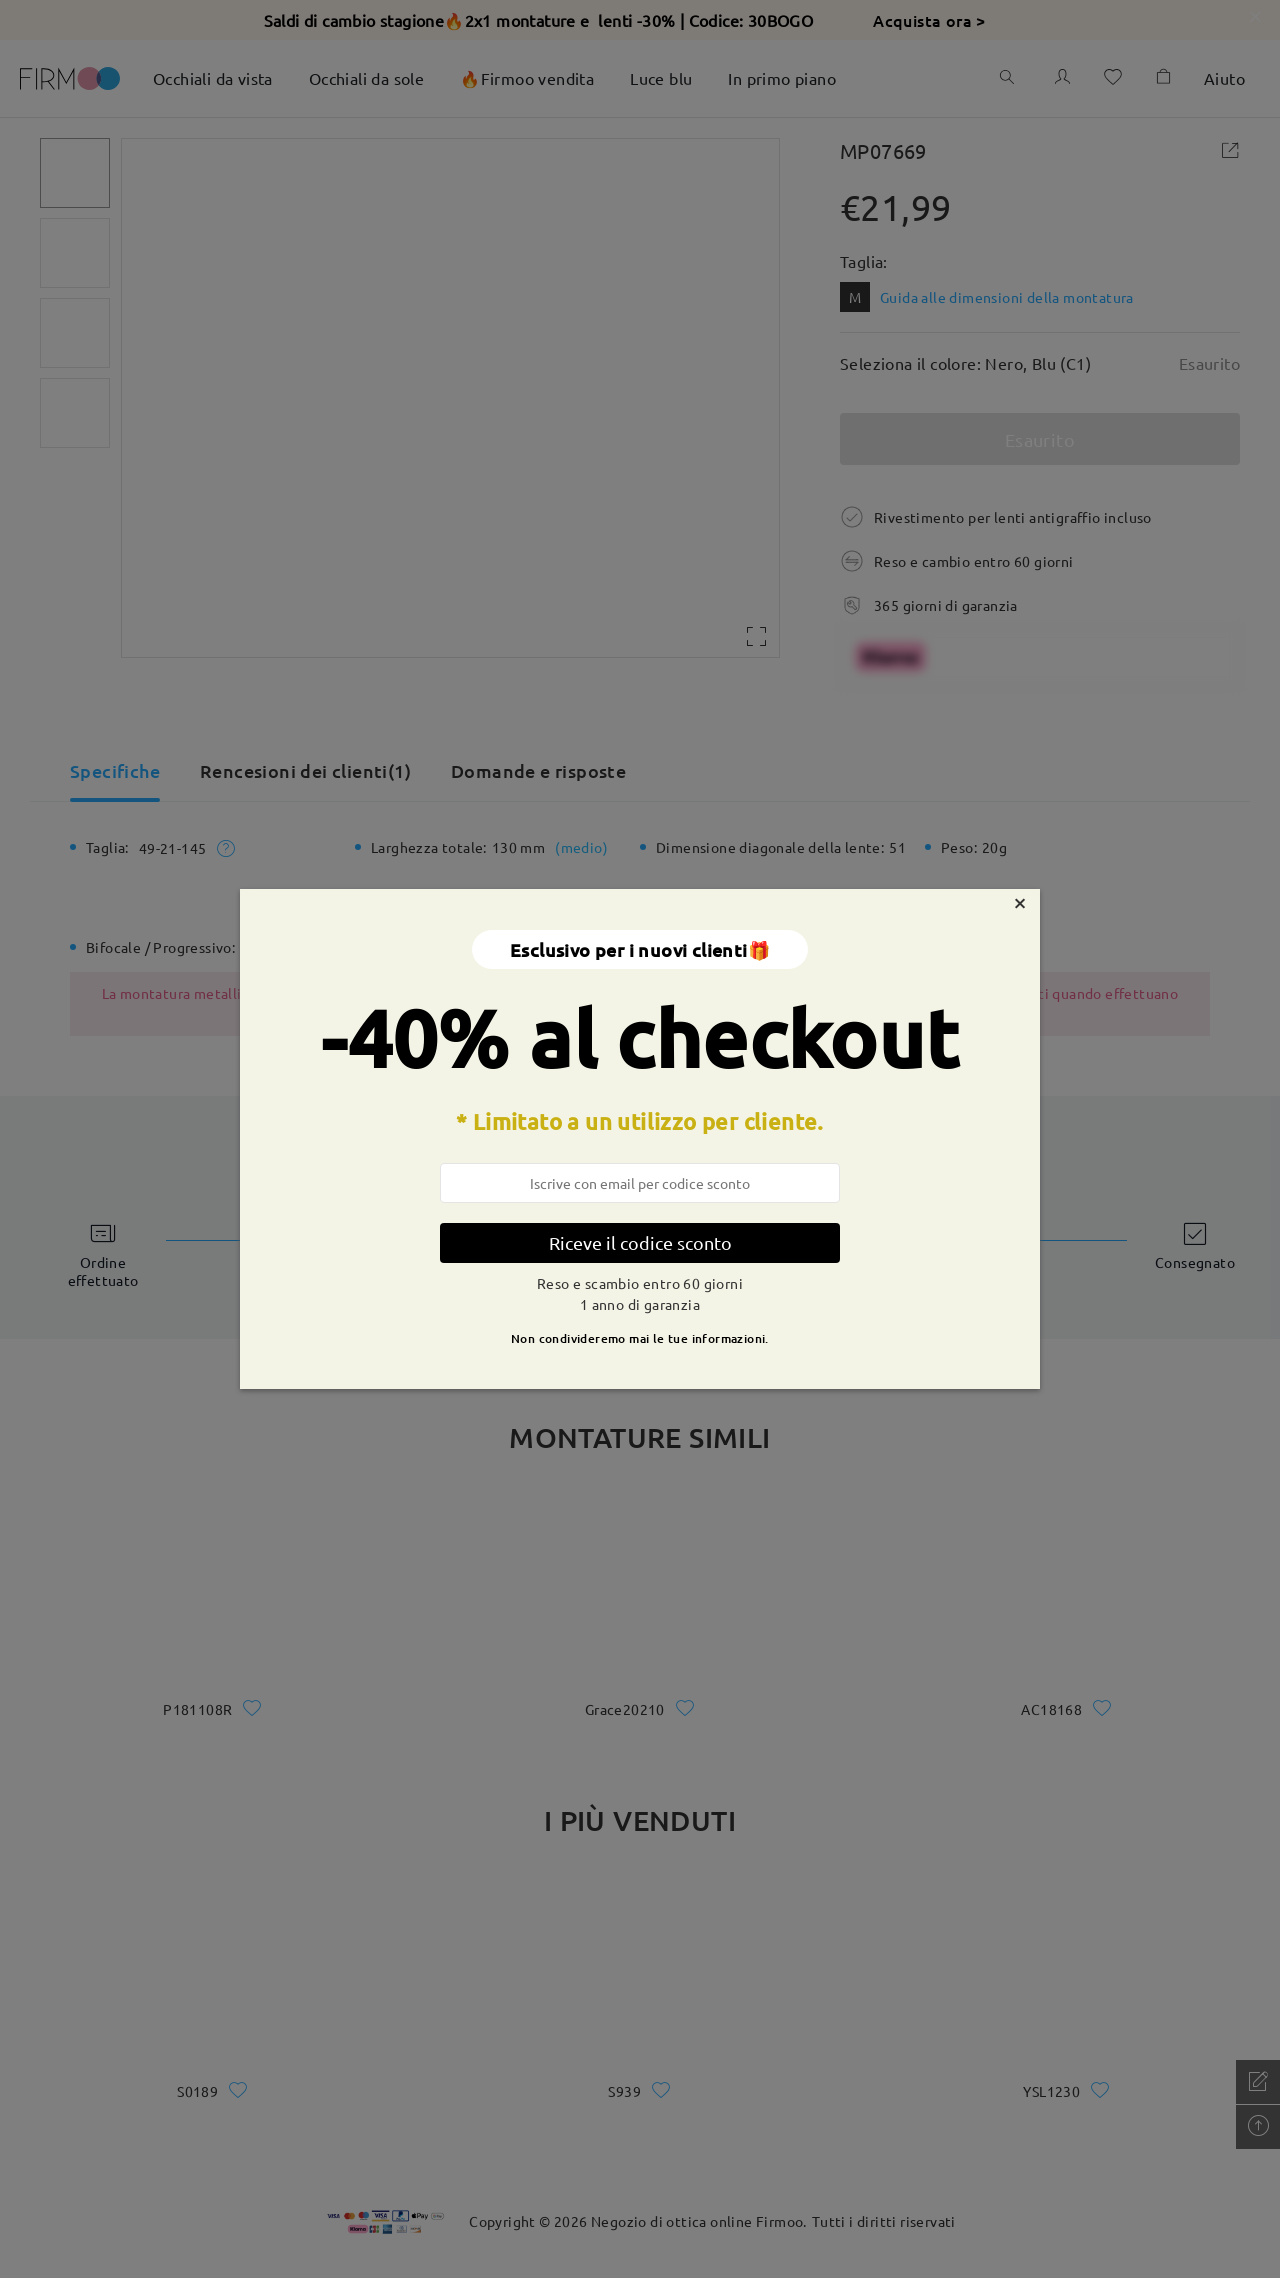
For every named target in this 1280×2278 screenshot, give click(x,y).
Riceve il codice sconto (640, 1242)
